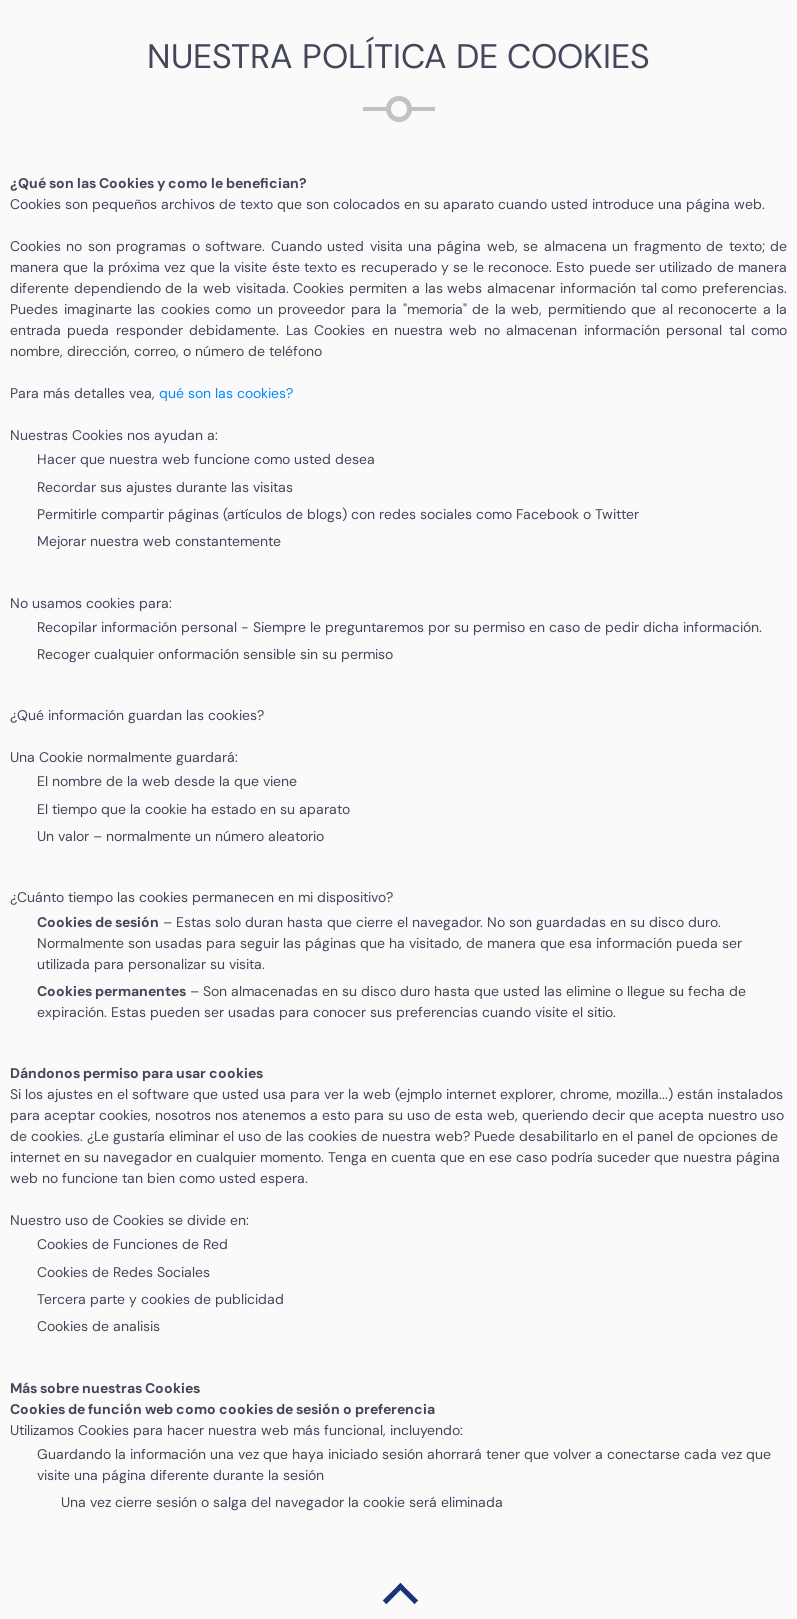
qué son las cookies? (226, 393)
